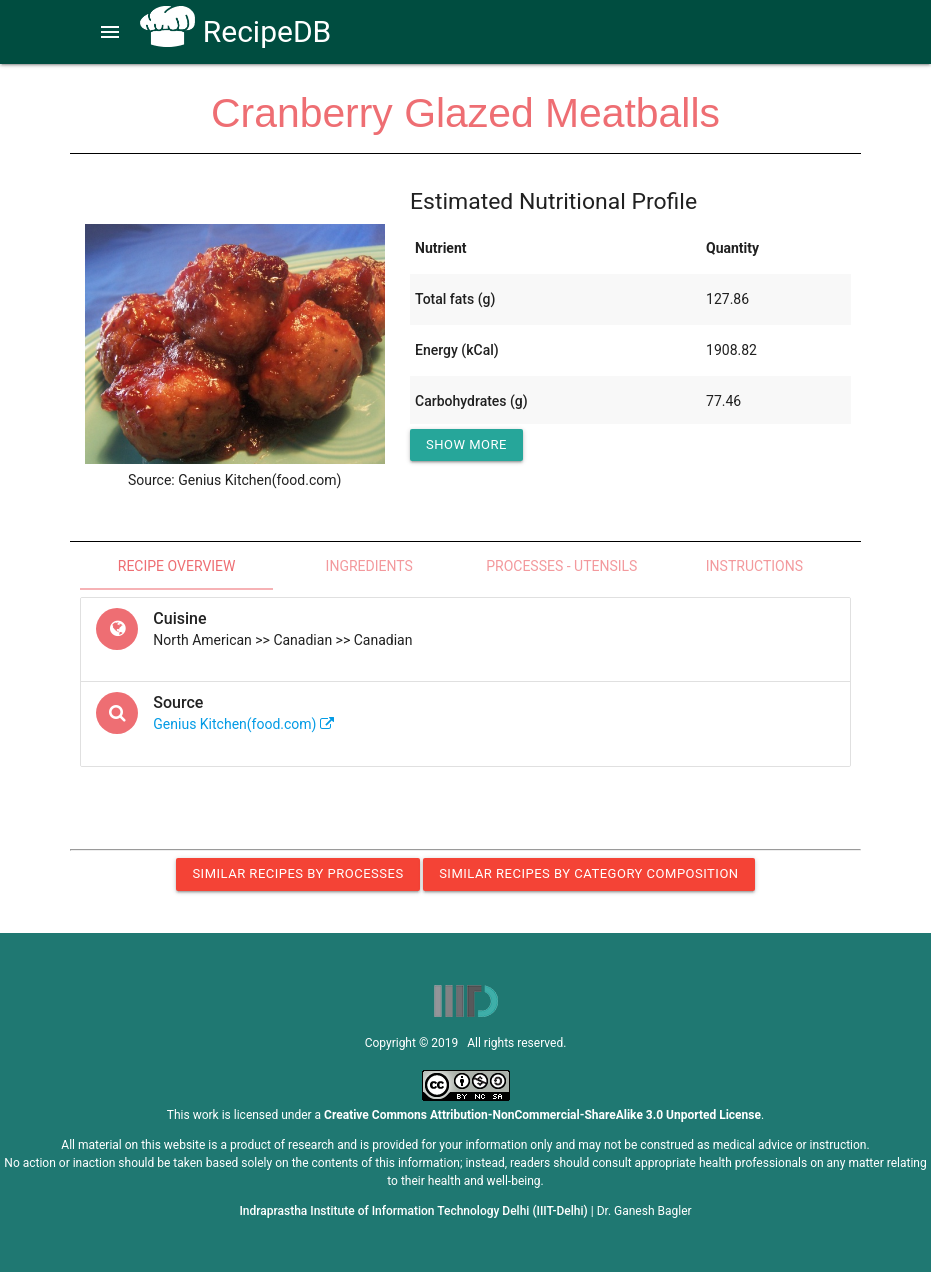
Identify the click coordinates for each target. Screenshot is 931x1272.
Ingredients (369, 566)
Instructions (754, 566)
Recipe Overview (177, 566)
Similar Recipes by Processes (297, 873)
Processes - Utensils (561, 566)
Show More (466, 444)
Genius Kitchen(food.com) (243, 724)
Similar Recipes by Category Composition (588, 873)
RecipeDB (235, 31)
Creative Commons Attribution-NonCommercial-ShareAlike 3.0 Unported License (542, 1115)
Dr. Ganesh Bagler (644, 1211)
